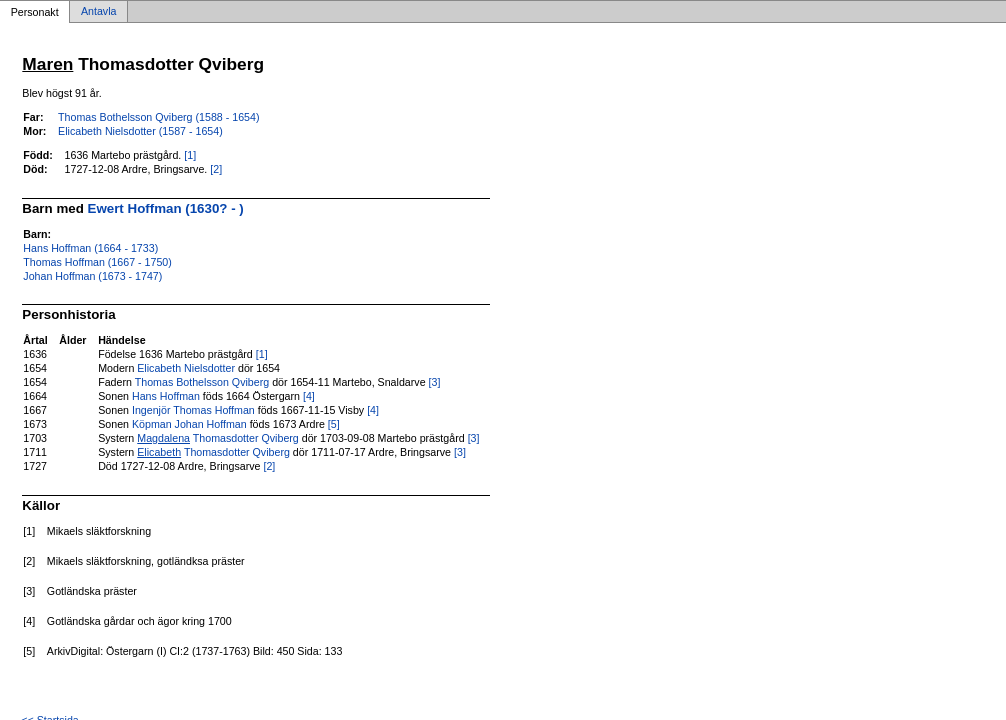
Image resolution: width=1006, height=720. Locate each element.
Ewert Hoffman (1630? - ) (166, 208)
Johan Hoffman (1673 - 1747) (92, 276)
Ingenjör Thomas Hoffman (193, 410)
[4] (309, 396)
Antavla (99, 12)
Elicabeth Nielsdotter (186, 368)
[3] (435, 382)
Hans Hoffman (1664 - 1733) (90, 248)
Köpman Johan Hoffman (189, 424)
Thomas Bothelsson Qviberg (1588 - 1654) (158, 117)
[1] (190, 155)
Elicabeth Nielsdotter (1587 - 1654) (140, 131)
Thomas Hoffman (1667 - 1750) (97, 262)
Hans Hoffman (166, 396)
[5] (334, 424)
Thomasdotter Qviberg (218, 438)
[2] (216, 169)
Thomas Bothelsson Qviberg (202, 382)
